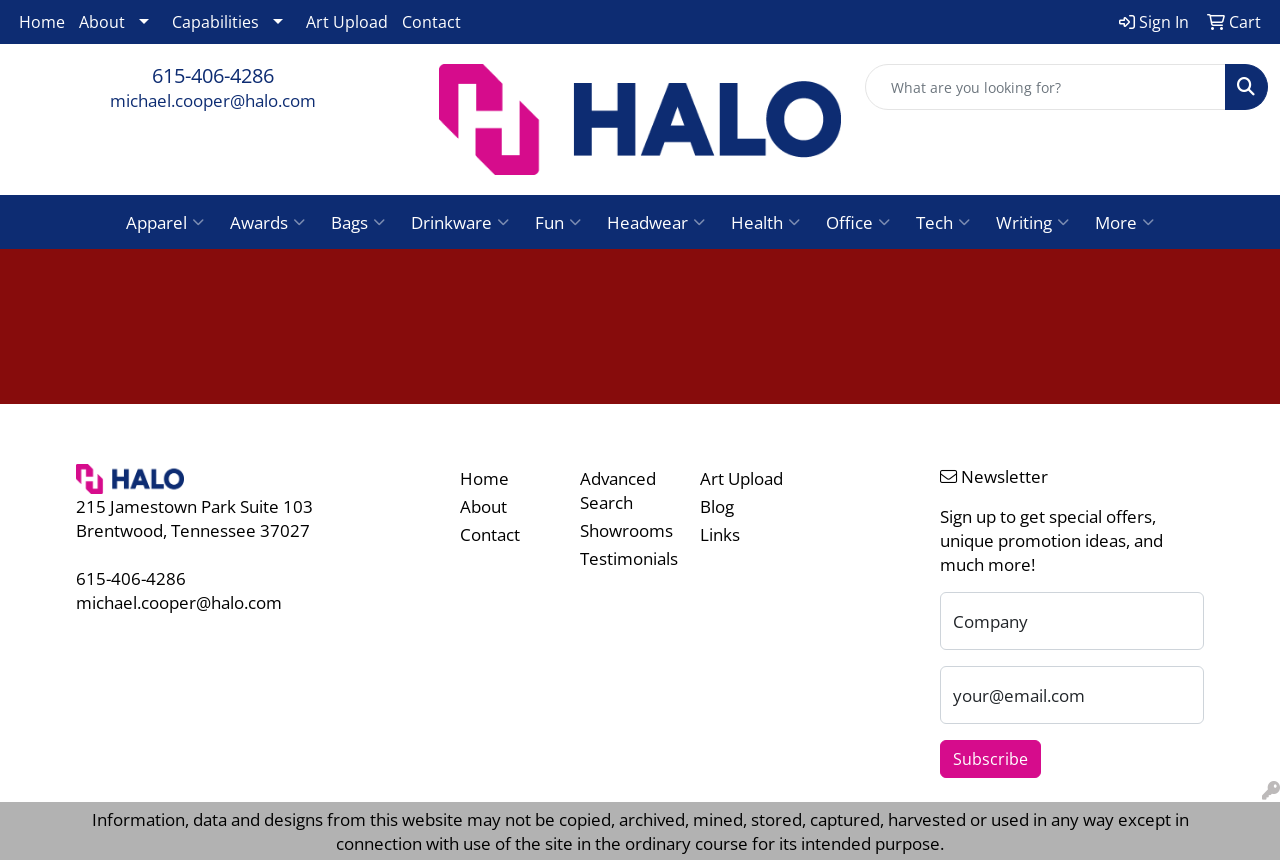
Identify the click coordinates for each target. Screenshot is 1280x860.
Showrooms (626, 530)
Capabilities (215, 22)
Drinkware (460, 222)
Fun (558, 222)
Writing (1032, 222)
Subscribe (990, 759)
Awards (267, 222)
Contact (431, 22)
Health (765, 222)
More (1124, 222)
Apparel (165, 222)
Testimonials (628, 558)
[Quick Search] (1045, 87)
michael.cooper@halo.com (213, 100)
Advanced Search (618, 490)
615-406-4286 (213, 75)
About (102, 22)
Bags (358, 222)
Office (858, 222)
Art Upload (347, 22)
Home (42, 22)
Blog (717, 506)
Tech (943, 222)
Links (720, 534)
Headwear (656, 222)
